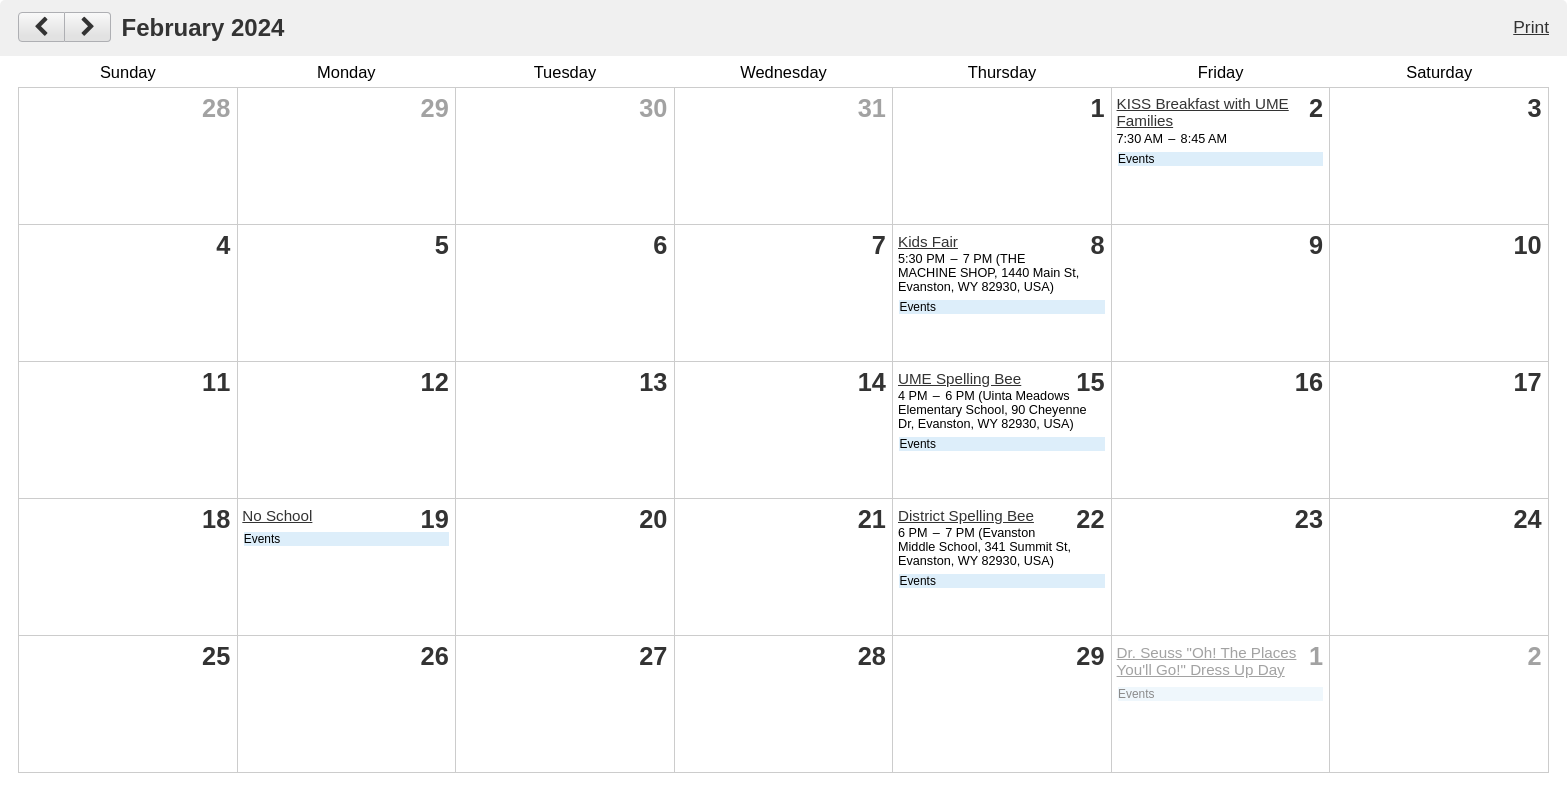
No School (277, 515)
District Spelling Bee (966, 515)
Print (1531, 27)
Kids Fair (928, 241)
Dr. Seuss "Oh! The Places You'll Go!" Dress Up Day (1207, 661)
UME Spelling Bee (959, 378)
